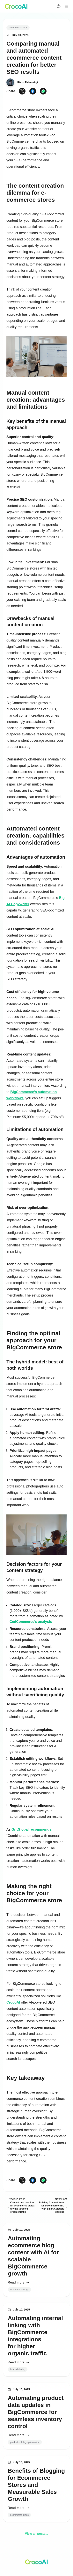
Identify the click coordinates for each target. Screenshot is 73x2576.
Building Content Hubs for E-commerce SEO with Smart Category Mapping (53, 2207)
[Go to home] (16, 6)
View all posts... (36, 2533)
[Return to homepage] (36, 2561)
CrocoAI (13, 2002)
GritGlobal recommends (31, 1829)
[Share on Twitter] (22, 91)
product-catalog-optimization (25, 2442)
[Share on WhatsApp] (43, 91)
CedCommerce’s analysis (31, 1622)
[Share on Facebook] (32, 91)
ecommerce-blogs (18, 27)
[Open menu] (66, 6)
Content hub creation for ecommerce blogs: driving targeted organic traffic (21, 2207)
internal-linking (17, 2369)
